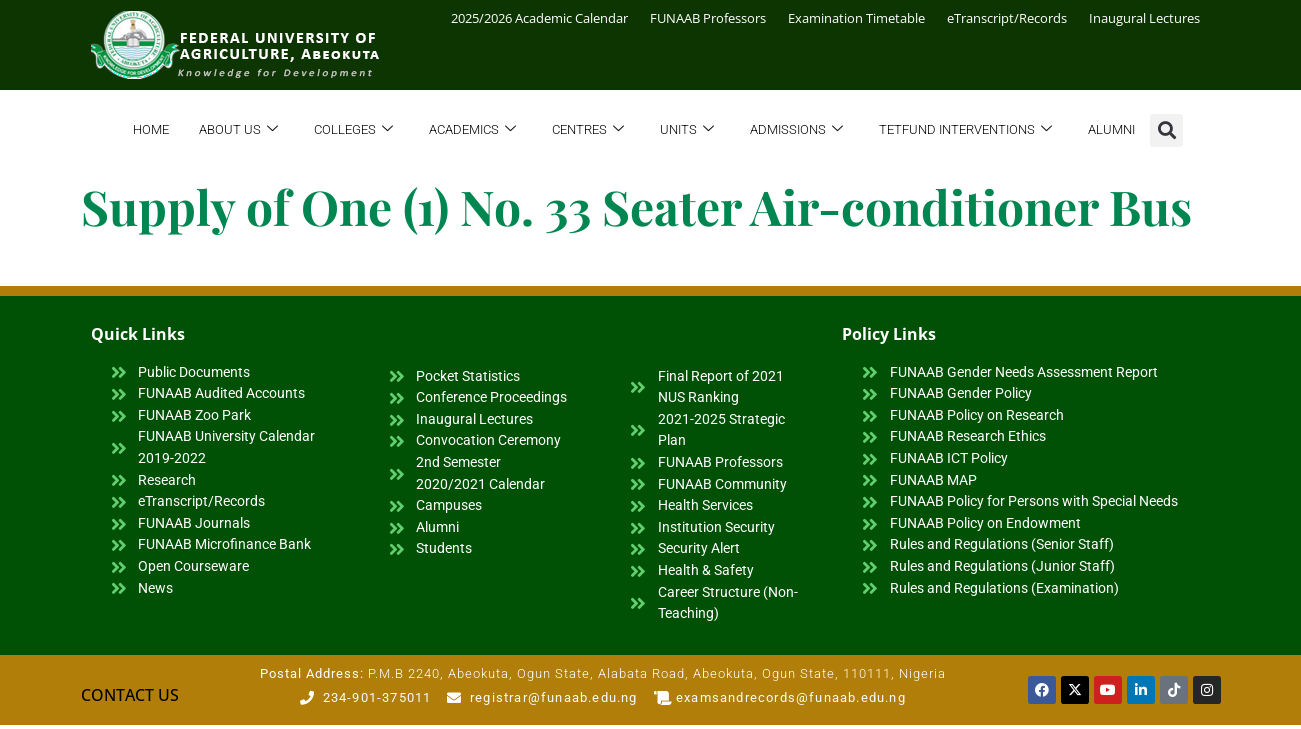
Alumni (1111, 129)
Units (687, 130)
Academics (472, 130)
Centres (588, 130)
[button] (1166, 130)
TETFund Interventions (965, 130)
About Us (238, 130)
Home (151, 129)
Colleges (353, 130)
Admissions (796, 130)
